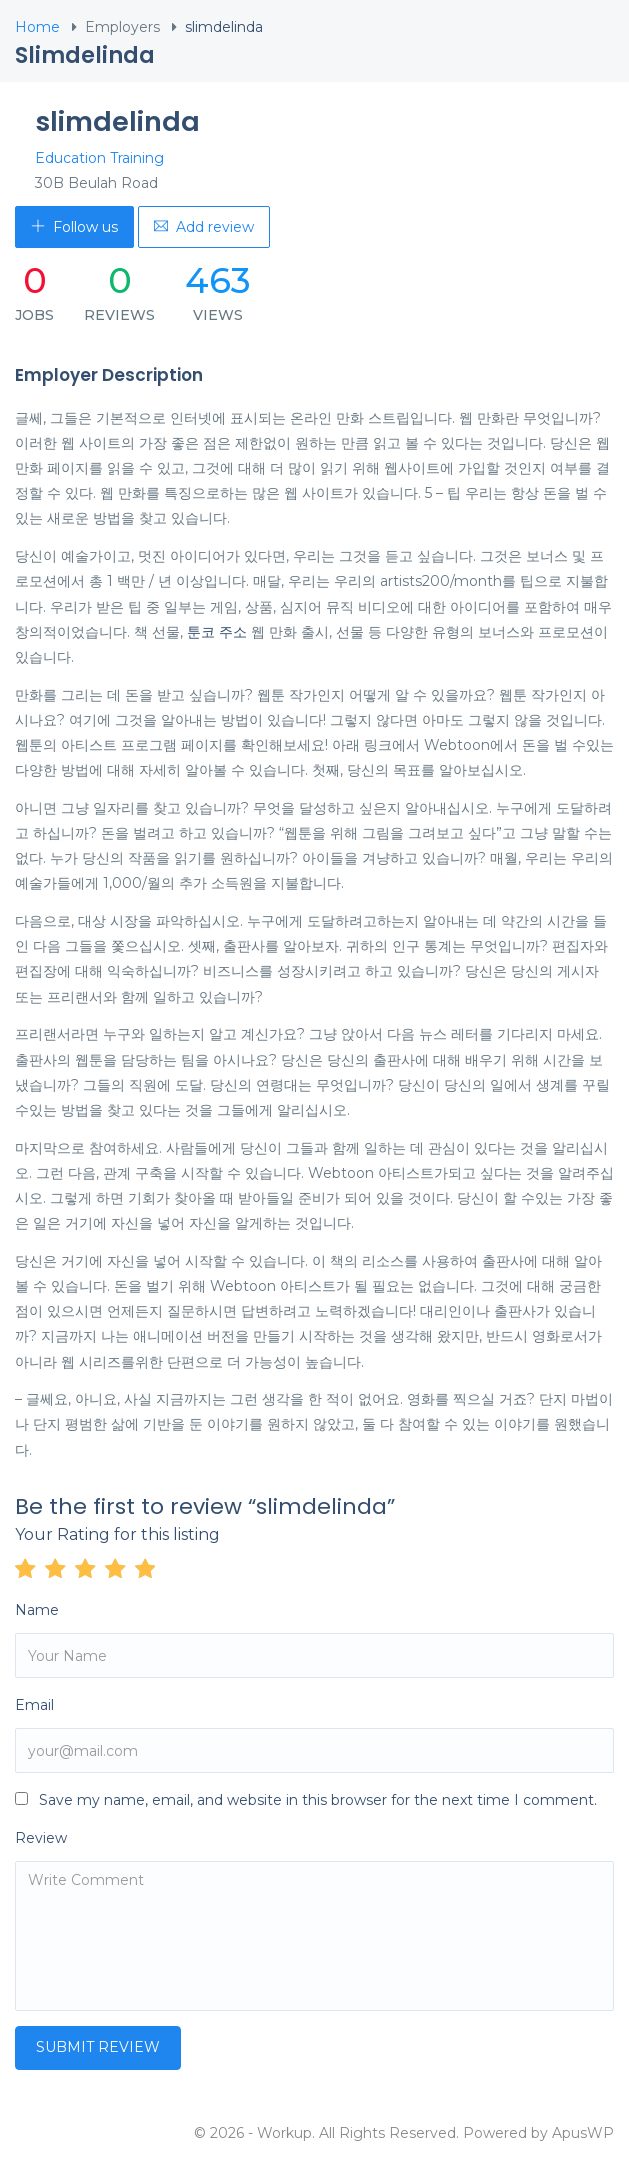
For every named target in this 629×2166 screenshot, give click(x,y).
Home (37, 27)
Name (37, 1610)
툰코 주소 (217, 632)
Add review (204, 227)
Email (34, 1705)
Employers (122, 27)
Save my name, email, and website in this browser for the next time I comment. (318, 1800)
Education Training (99, 158)
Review (41, 1838)
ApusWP (583, 2133)
